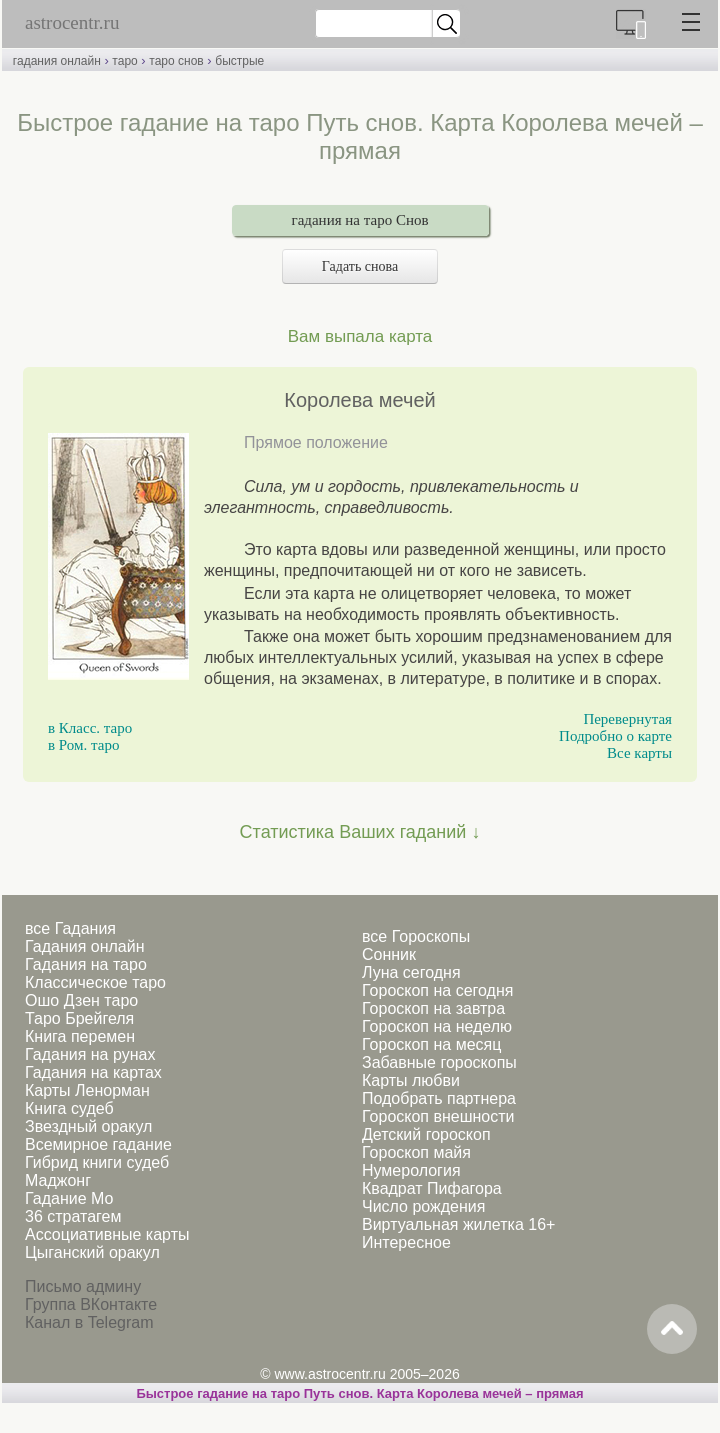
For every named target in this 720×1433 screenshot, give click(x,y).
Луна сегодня (411, 972)
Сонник (389, 954)
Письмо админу (83, 1286)
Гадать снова (360, 266)
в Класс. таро (90, 728)
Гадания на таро (86, 964)
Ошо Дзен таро (81, 1000)
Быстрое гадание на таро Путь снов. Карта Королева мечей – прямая (359, 1393)
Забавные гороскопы (439, 1062)
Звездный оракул (88, 1126)
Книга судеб (69, 1108)
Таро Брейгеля (79, 1018)
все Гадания (70, 928)
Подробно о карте (615, 736)
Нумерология (411, 1170)
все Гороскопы (416, 936)
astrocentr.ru (72, 22)
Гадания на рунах (90, 1054)
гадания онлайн (57, 61)
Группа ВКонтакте (91, 1304)
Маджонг (58, 1180)
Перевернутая (627, 719)
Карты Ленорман (87, 1090)
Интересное (406, 1242)
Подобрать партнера (439, 1098)
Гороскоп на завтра (433, 1008)
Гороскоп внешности (438, 1116)
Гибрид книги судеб (97, 1162)
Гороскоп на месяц (431, 1044)
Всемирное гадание (98, 1144)
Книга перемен (80, 1036)
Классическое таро (95, 982)
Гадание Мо (69, 1198)
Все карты (639, 753)
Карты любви (411, 1080)
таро (124, 61)
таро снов (176, 61)
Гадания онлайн (85, 946)
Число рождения (423, 1206)
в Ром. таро (83, 745)
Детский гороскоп (426, 1134)
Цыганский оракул (92, 1252)
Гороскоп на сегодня (437, 990)
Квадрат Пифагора (432, 1188)
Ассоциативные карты (107, 1234)
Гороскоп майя (416, 1152)
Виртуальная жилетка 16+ (458, 1224)
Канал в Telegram (89, 1322)
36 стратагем (73, 1216)
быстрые (239, 61)
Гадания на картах (93, 1072)
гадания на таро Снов (360, 220)
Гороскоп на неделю (437, 1026)
